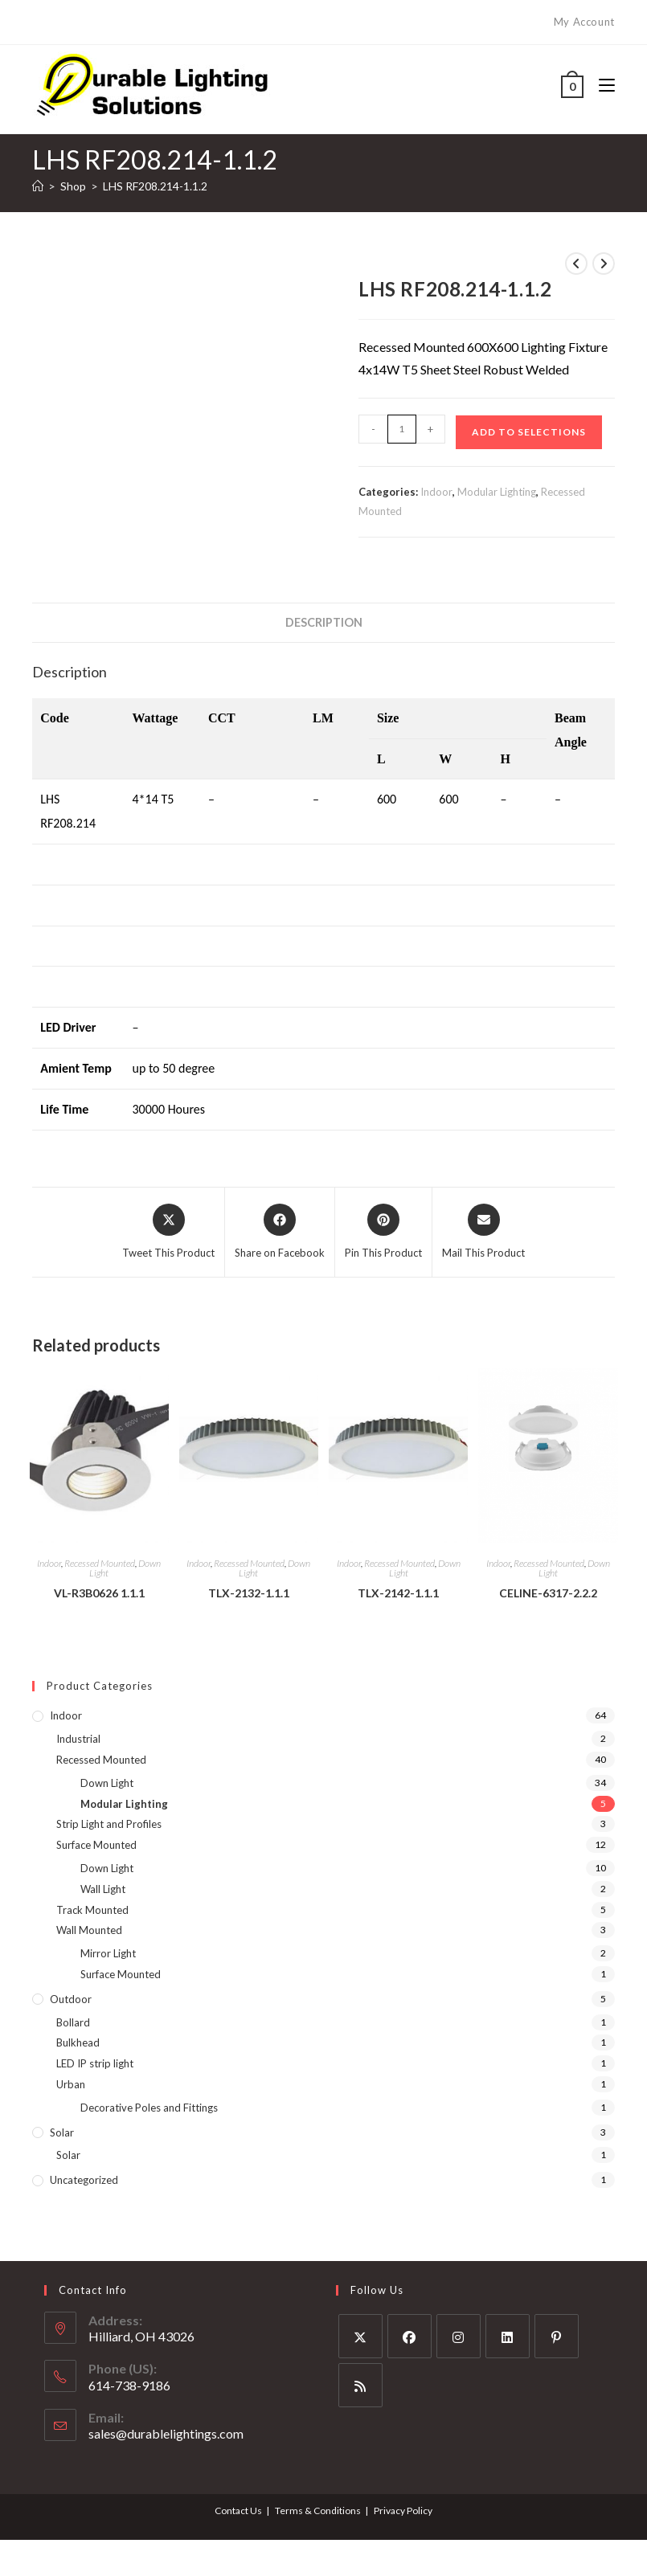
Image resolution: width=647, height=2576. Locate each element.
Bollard (73, 2022)
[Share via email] (483, 1232)
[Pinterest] (556, 2336)
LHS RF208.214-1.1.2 (155, 186)
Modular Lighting (496, 491)
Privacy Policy (403, 2510)
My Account (584, 21)
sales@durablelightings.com (166, 2433)
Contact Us (238, 2510)
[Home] (37, 186)
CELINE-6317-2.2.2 (548, 1593)
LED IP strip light (94, 2063)
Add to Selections (529, 432)
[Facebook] (409, 2336)
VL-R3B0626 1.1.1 (99, 1593)
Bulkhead (78, 2042)
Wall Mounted (89, 1930)
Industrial (78, 1738)
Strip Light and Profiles (109, 1824)
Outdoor (71, 1999)
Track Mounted (92, 1909)
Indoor (436, 491)
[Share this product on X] (168, 1232)
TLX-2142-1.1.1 (398, 1593)
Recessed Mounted (99, 1563)
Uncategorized (84, 2179)
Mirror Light (108, 1953)
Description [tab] (323, 622)
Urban (70, 2084)
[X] (360, 2336)
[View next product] (603, 263)
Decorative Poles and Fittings (149, 2107)
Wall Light (102, 1889)
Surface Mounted (96, 1844)
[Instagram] (458, 2336)
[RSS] (360, 2385)
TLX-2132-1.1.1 (248, 1593)
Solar (62, 2132)
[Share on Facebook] (280, 1232)
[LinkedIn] (507, 2336)
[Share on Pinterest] (383, 1232)
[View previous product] (576, 263)
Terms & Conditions (318, 2510)
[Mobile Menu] (601, 85)
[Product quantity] (401, 429)
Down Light (106, 1783)
